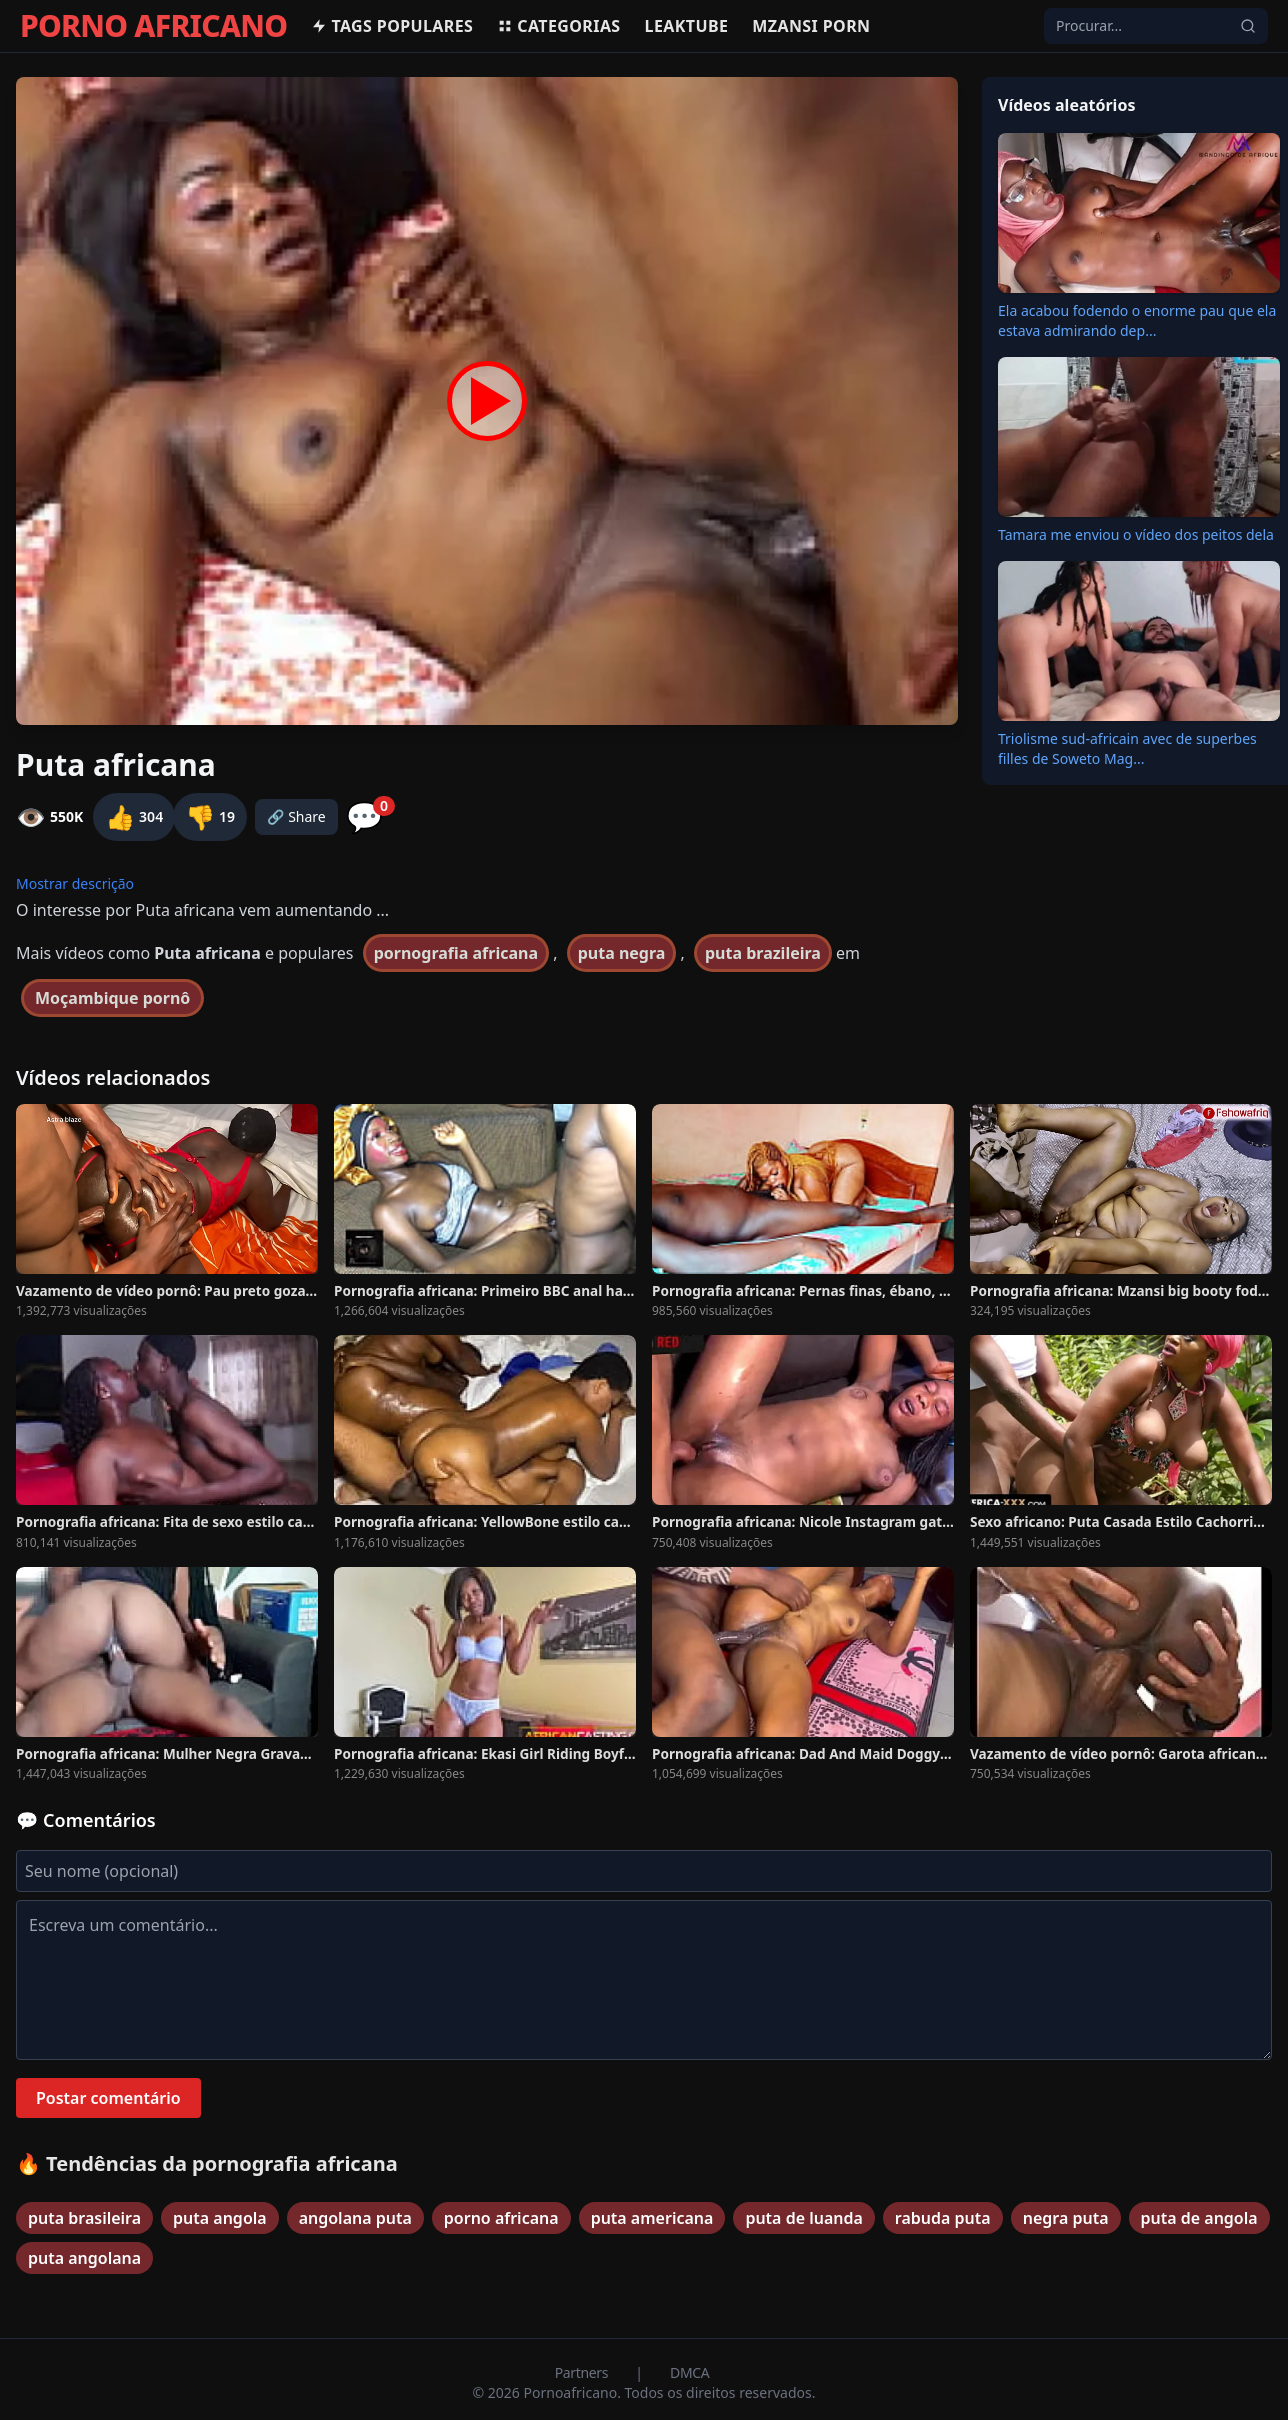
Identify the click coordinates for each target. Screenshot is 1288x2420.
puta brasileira (84, 2218)
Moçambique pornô (112, 998)
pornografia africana (456, 953)
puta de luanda (803, 2218)
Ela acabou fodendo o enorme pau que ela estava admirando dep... (1137, 320)
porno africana (501, 2218)
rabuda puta (943, 2218)
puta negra (622, 953)
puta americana (652, 2218)
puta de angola (1199, 2218)
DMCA (689, 2372)
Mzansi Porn (811, 26)
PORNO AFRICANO (153, 26)
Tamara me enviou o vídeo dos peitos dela (1136, 534)
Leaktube (687, 26)
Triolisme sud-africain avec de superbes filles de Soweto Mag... (1127, 748)
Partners (583, 2372)
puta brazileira (763, 953)
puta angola (220, 2218)
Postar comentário (108, 2098)
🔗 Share (296, 816)
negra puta (1066, 2218)
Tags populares (392, 26)
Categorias (558, 26)
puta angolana (84, 2258)
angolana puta (355, 2218)
